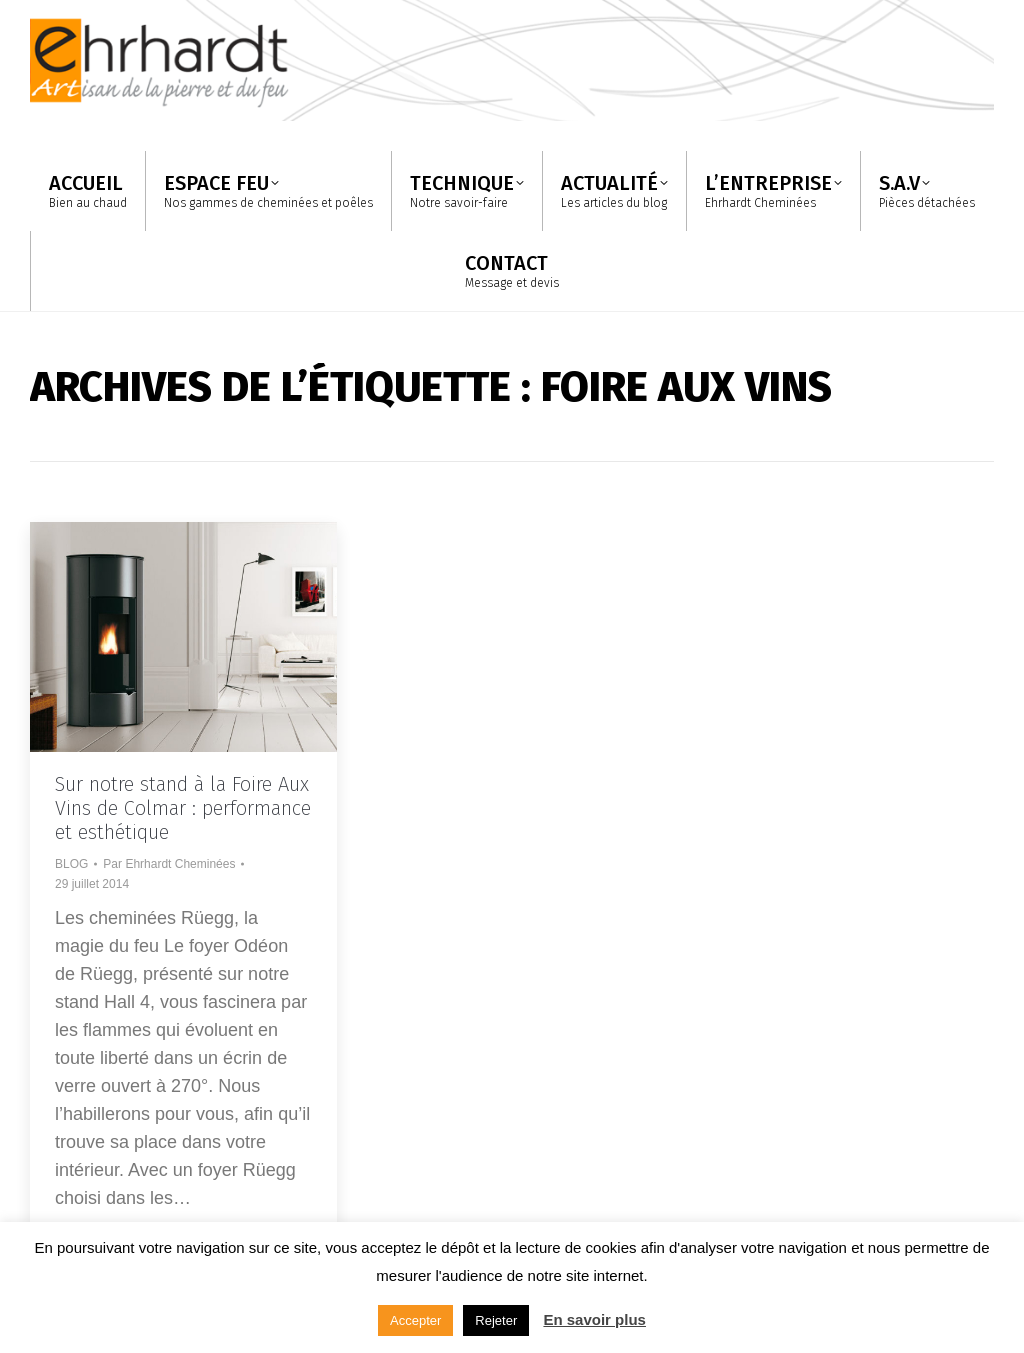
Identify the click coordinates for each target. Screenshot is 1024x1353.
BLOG (71, 864)
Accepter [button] (415, 1320)
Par (169, 864)
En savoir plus (594, 1319)
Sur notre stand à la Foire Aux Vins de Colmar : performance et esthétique (183, 808)
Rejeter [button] (496, 1320)
